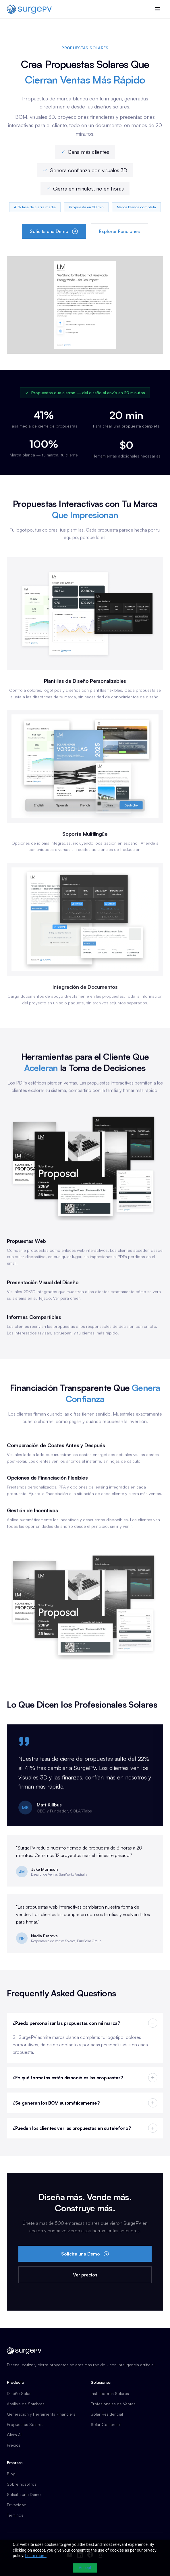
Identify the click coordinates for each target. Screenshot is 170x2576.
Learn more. (36, 2555)
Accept (85, 2567)
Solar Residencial (107, 2414)
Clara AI (14, 2434)
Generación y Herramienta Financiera (41, 2414)
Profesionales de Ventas (113, 2403)
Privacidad (16, 2504)
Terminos (15, 2515)
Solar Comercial (106, 2424)
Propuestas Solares (25, 2424)
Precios (14, 2445)
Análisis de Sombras (26, 2403)
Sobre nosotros (21, 2484)
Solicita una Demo (54, 231)
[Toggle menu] (157, 9)
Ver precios (85, 2275)
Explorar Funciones (119, 231)
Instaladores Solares (110, 2393)
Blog (11, 2473)
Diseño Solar (19, 2393)
